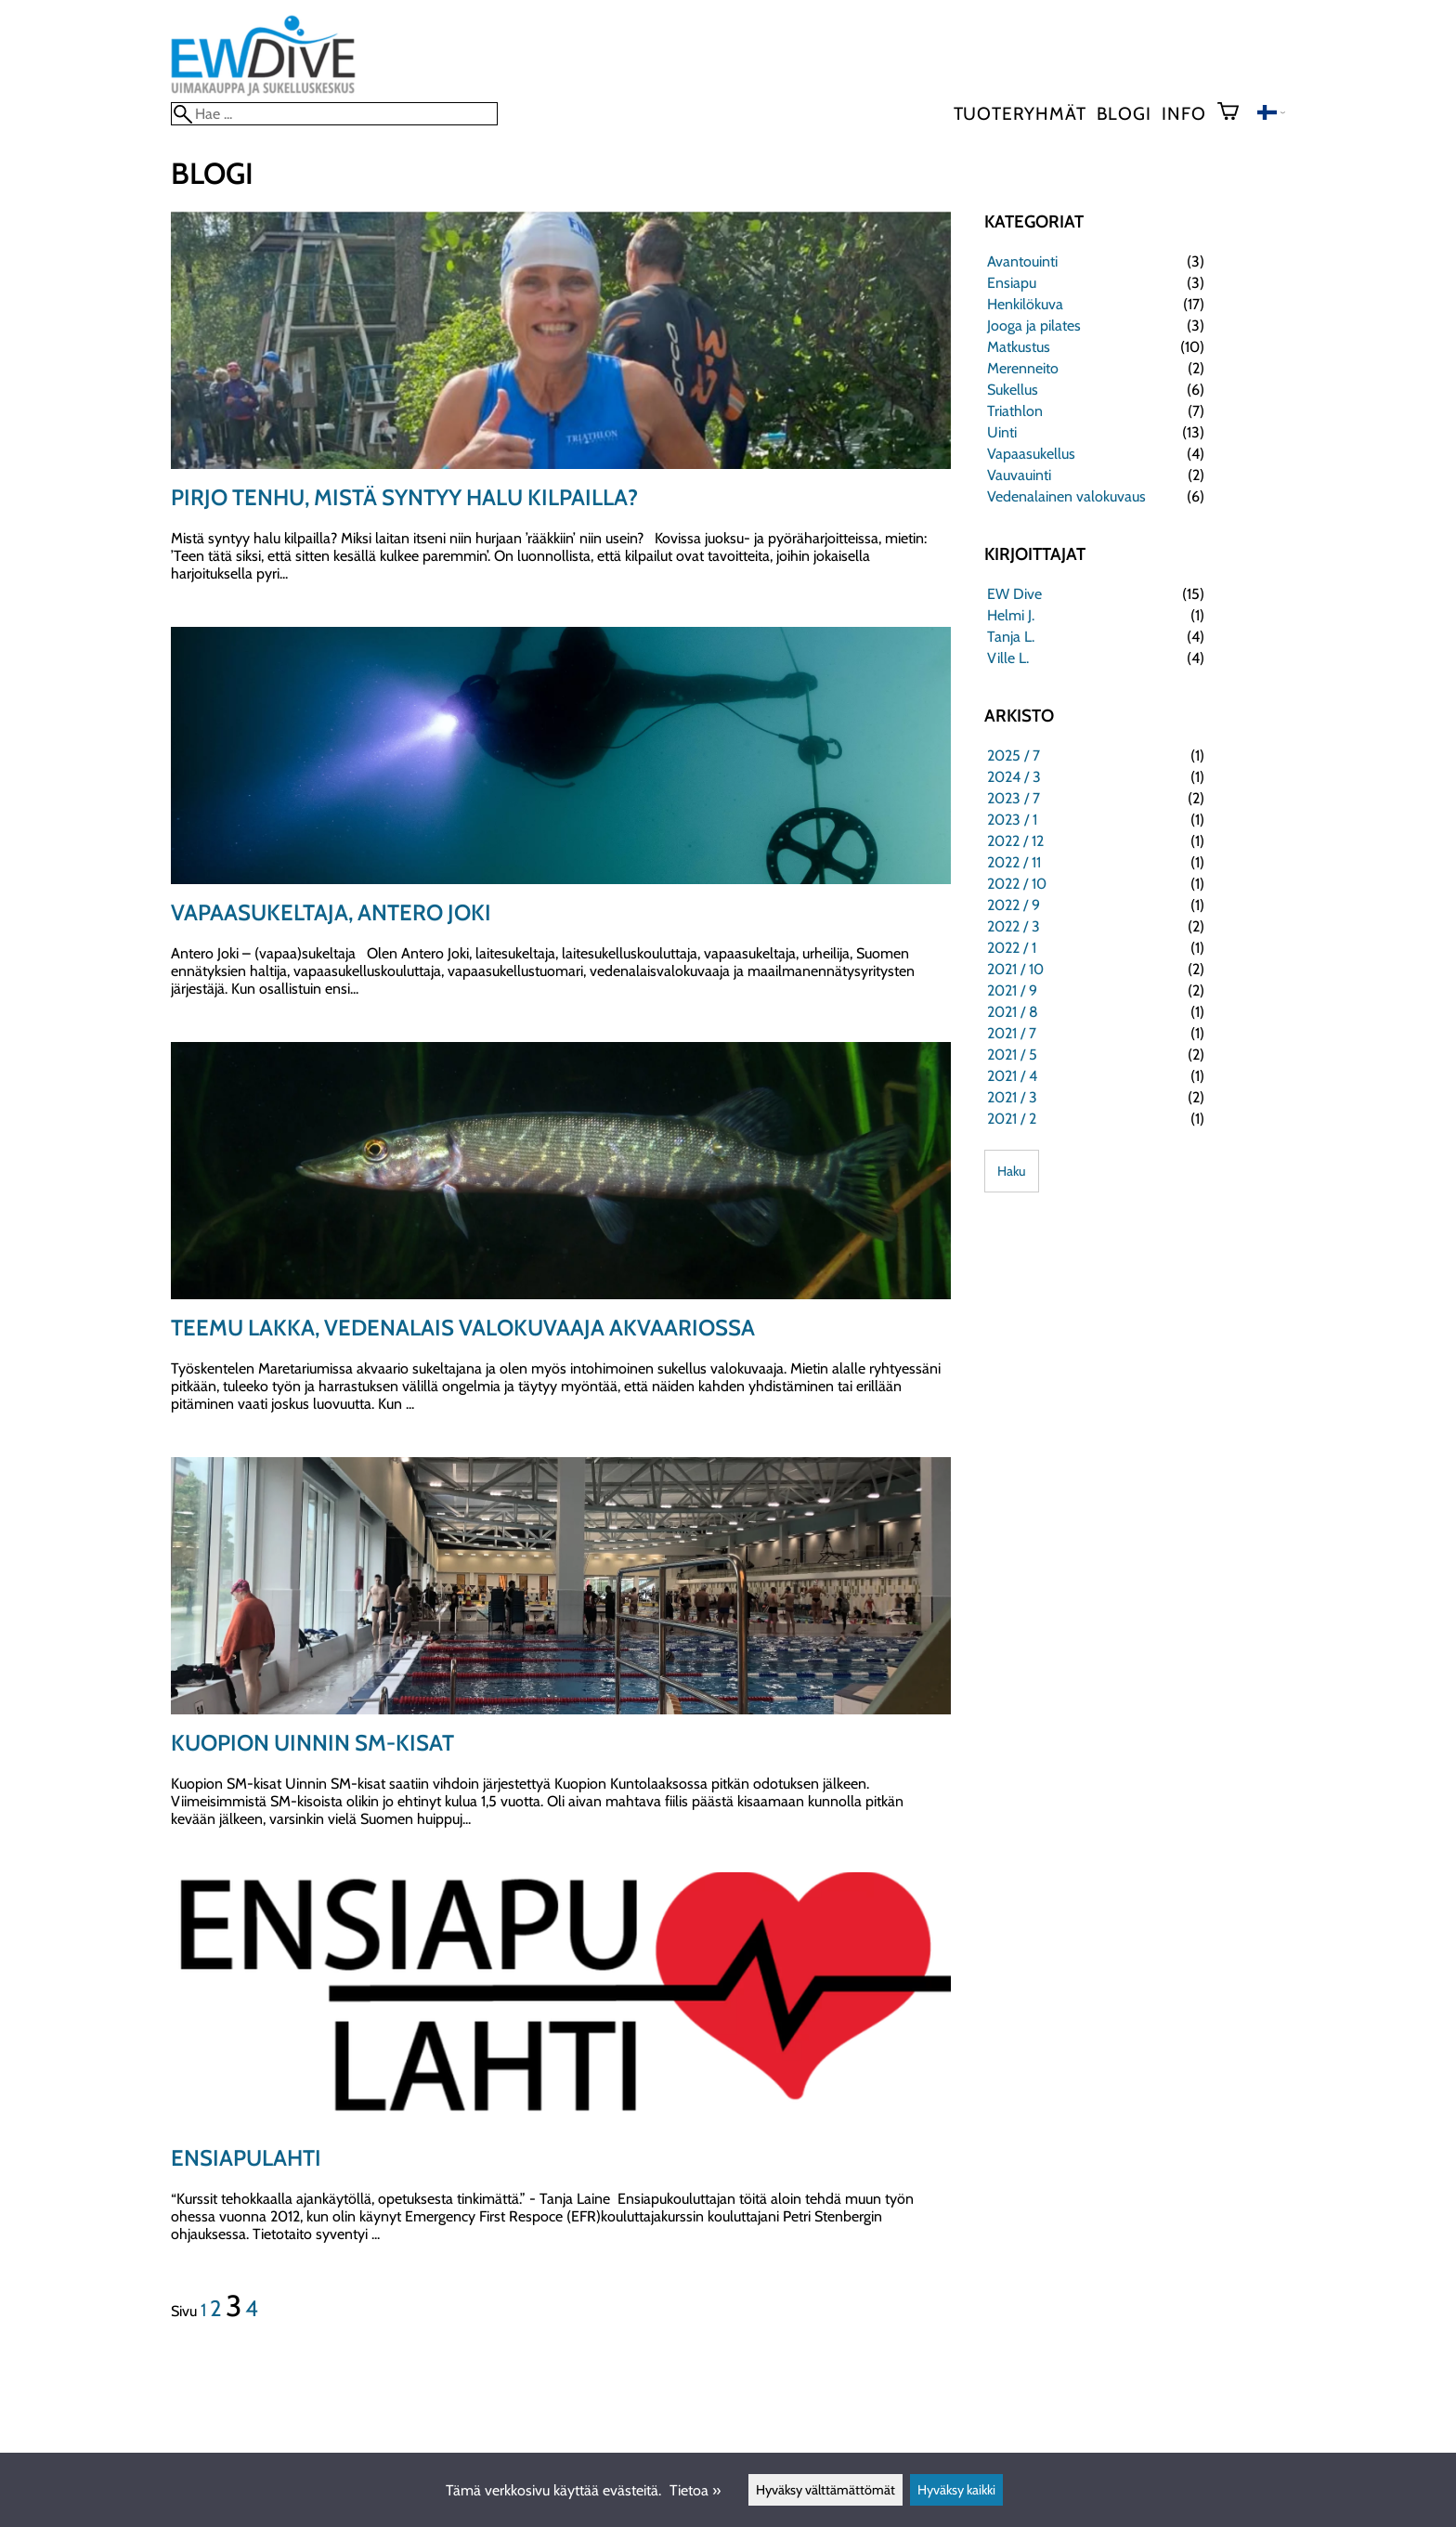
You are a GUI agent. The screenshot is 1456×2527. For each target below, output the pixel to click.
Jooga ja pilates (1034, 325)
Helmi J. (1010, 615)
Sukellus (1012, 389)
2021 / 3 (1012, 1097)
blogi (1123, 113)
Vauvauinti (1019, 475)
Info (1183, 113)
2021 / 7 (1011, 1033)
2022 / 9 (1013, 905)
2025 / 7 (1013, 755)
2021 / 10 (1015, 969)
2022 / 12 (1015, 841)
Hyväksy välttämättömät (825, 2489)
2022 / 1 (1011, 948)
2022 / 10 (1016, 883)
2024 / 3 (1014, 777)
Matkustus (1018, 347)
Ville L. (1008, 658)
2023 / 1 (1012, 819)
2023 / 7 (1013, 798)
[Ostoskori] (1235, 113)
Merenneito (1023, 368)
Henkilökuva (1025, 304)
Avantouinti (1022, 261)
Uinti (1002, 432)
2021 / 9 (1012, 990)
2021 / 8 (1012, 1012)
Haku (1011, 1171)
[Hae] (334, 113)
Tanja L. (1010, 636)
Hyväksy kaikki (956, 2489)
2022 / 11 (1014, 862)
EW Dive (1014, 594)
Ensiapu (1011, 283)
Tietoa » (695, 2490)
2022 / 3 (1013, 926)
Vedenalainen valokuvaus (1066, 496)
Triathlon (1015, 411)
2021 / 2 (1011, 1118)
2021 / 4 (1012, 1076)
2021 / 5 (1012, 1054)
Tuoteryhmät (1020, 113)
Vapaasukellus (1031, 453)
